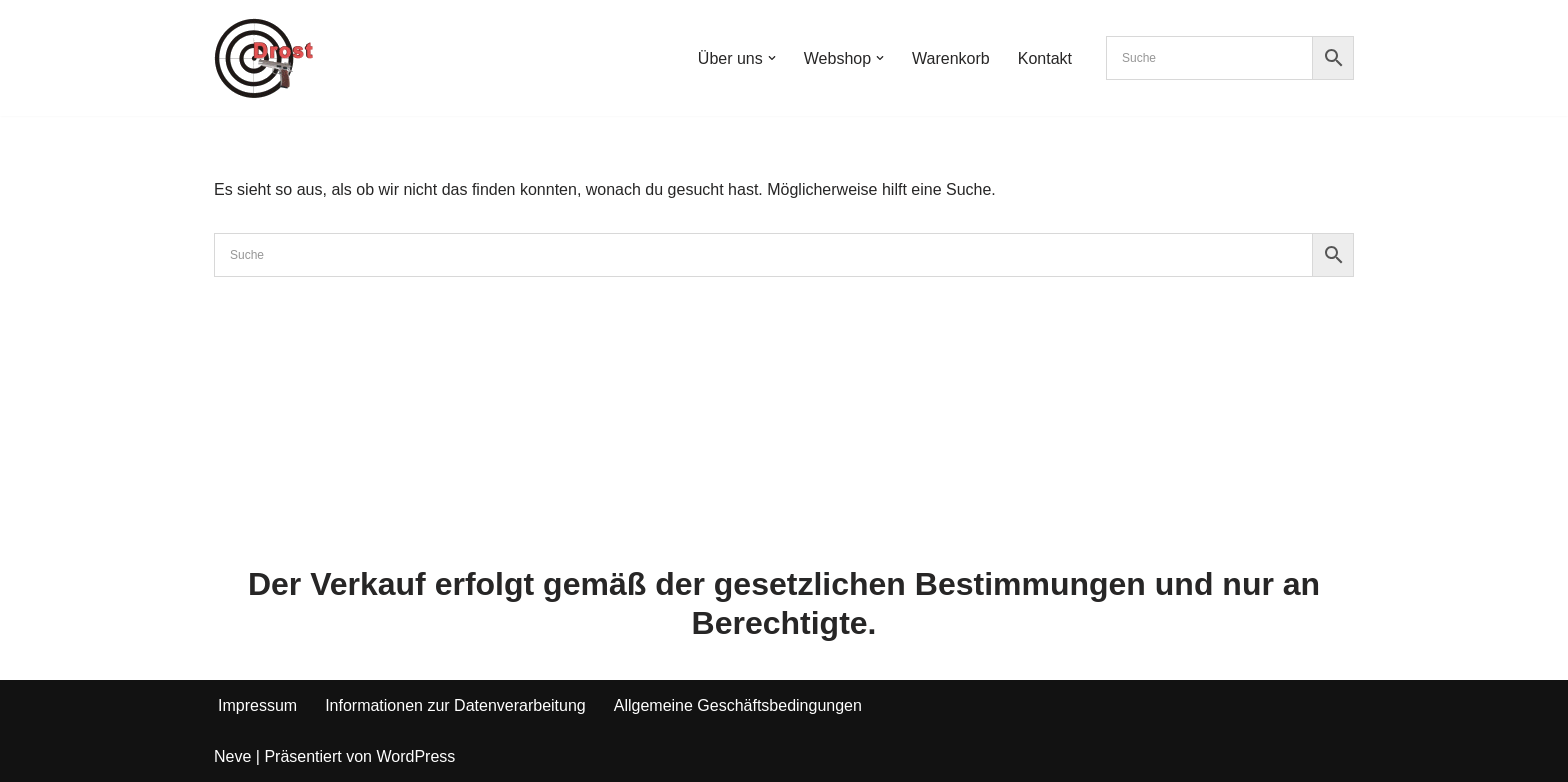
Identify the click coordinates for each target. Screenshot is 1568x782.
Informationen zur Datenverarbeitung (455, 705)
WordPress (415, 756)
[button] (772, 58)
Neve (232, 756)
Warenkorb (951, 58)
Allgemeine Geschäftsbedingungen (738, 705)
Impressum (257, 705)
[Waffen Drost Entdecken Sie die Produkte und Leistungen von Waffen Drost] (264, 58)
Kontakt (1045, 58)
